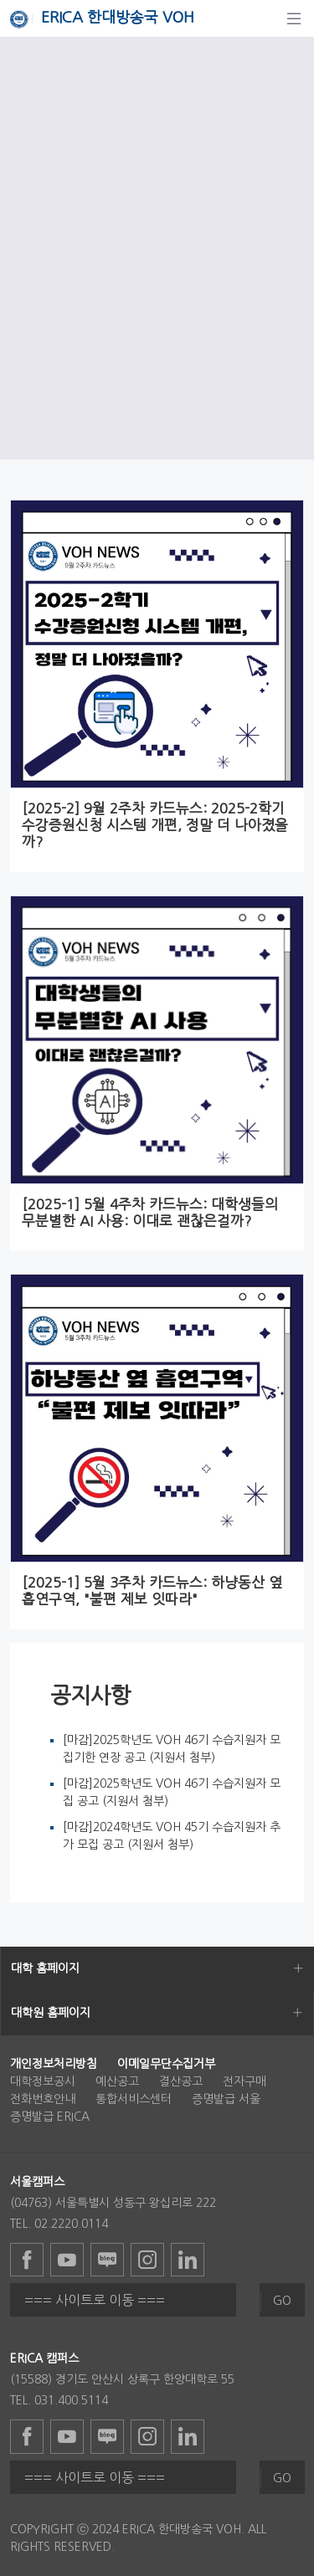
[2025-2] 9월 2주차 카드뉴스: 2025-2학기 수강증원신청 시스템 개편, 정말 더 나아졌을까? (155, 825)
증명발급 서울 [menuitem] (226, 2099)
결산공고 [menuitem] (181, 2081)
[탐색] (294, 18)
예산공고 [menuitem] (117, 2081)
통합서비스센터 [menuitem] (133, 2099)
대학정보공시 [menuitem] (42, 2081)
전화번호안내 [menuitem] (42, 2099)
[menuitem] (53, 2064)
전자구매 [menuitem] (244, 2081)
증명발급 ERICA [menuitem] (50, 2116)
